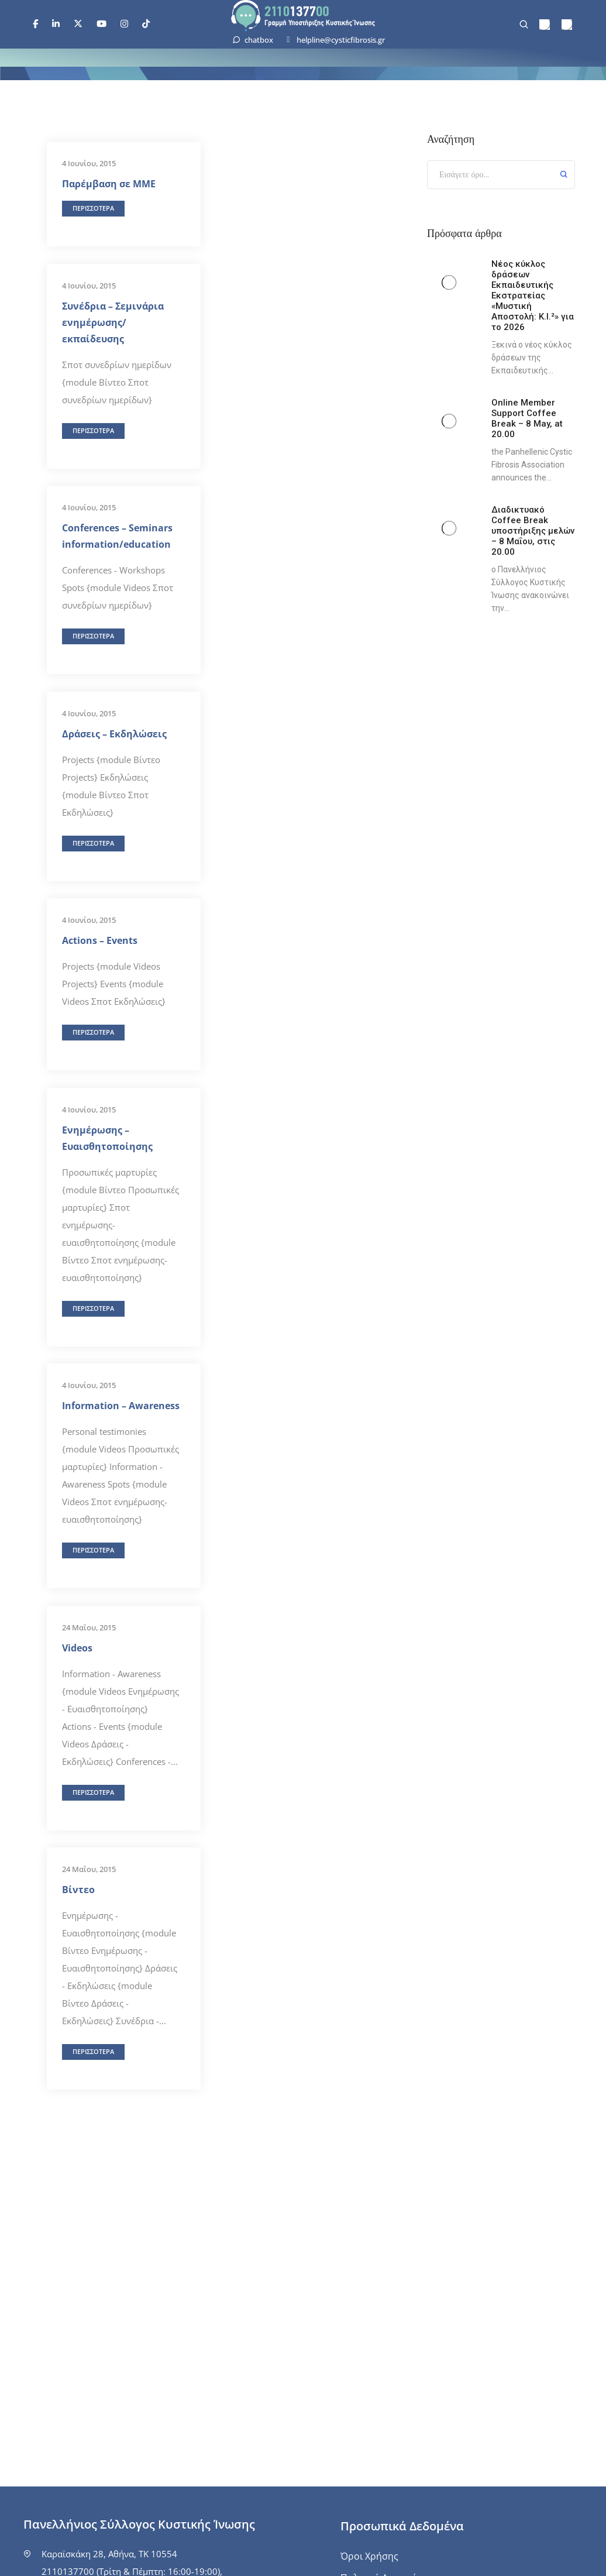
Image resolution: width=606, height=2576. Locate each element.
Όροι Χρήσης (369, 2556)
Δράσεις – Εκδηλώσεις (114, 733)
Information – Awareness (121, 1405)
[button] (93, 209)
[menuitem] (544, 24)
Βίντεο (78, 1889)
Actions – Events (99, 940)
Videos (77, 1647)
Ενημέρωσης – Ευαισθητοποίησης (107, 1138)
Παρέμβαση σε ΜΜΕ (109, 183)
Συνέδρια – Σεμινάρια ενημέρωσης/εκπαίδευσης (113, 322)
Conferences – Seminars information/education (117, 536)
